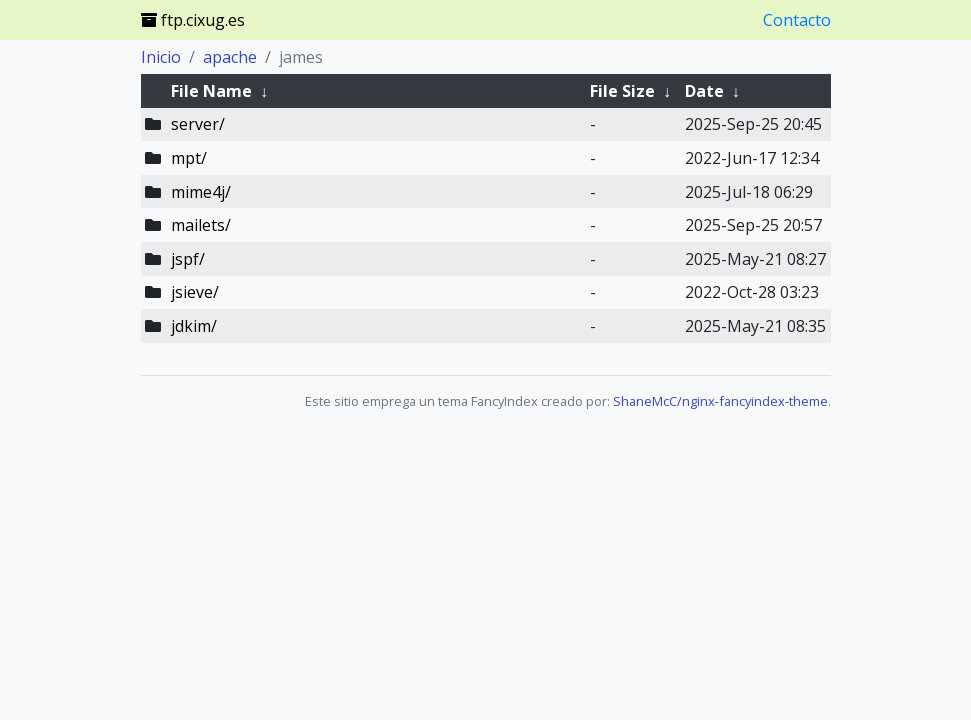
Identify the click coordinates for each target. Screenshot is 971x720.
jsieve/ (195, 292)
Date (704, 91)
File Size (622, 91)
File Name (211, 91)
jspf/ (188, 259)
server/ (198, 124)
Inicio (161, 57)
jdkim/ (194, 326)
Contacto (797, 20)
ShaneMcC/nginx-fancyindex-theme (720, 401)
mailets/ (201, 225)
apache (230, 57)
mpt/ (189, 158)
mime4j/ (201, 192)
